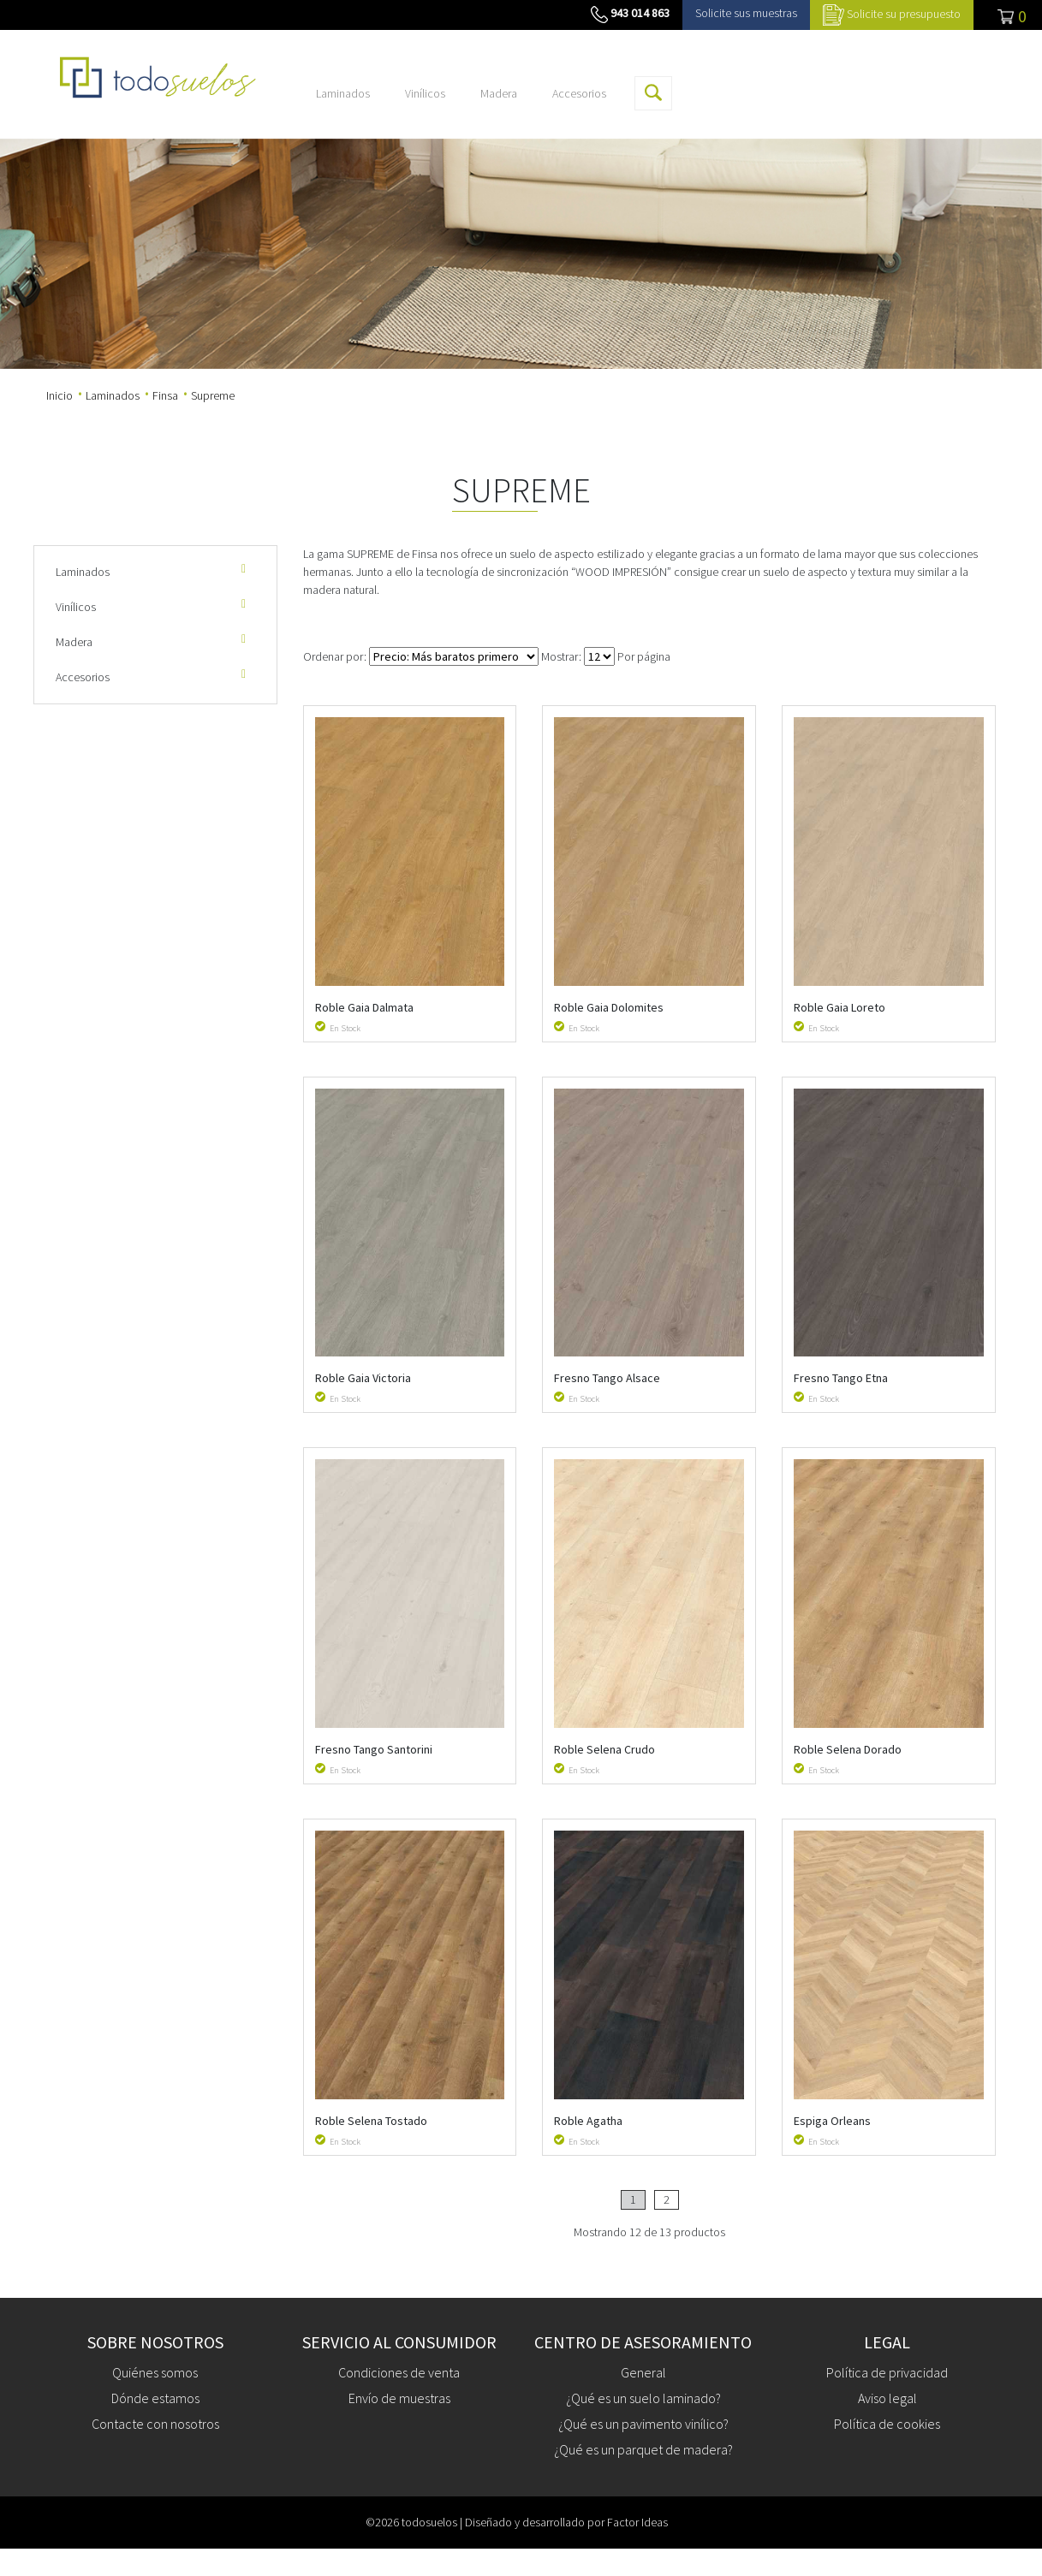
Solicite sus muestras (746, 13)
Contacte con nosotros (155, 2423)
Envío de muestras (399, 2398)
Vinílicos (153, 606)
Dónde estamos (155, 2398)
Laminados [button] (343, 93)
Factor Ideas (637, 2522)
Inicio (59, 395)
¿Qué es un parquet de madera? (643, 2449)
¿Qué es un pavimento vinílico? (643, 2423)
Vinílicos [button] (425, 93)
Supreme (213, 395)
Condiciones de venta (399, 2372)
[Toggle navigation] (1007, 15)
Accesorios (153, 676)
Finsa (165, 395)
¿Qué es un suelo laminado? (643, 2398)
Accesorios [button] (579, 93)
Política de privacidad (887, 2372)
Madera (153, 641)
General (643, 2372)
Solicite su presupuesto (904, 13)
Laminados (113, 395)
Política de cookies (887, 2423)
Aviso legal (887, 2398)
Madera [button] (498, 93)
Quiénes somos (155, 2372)
